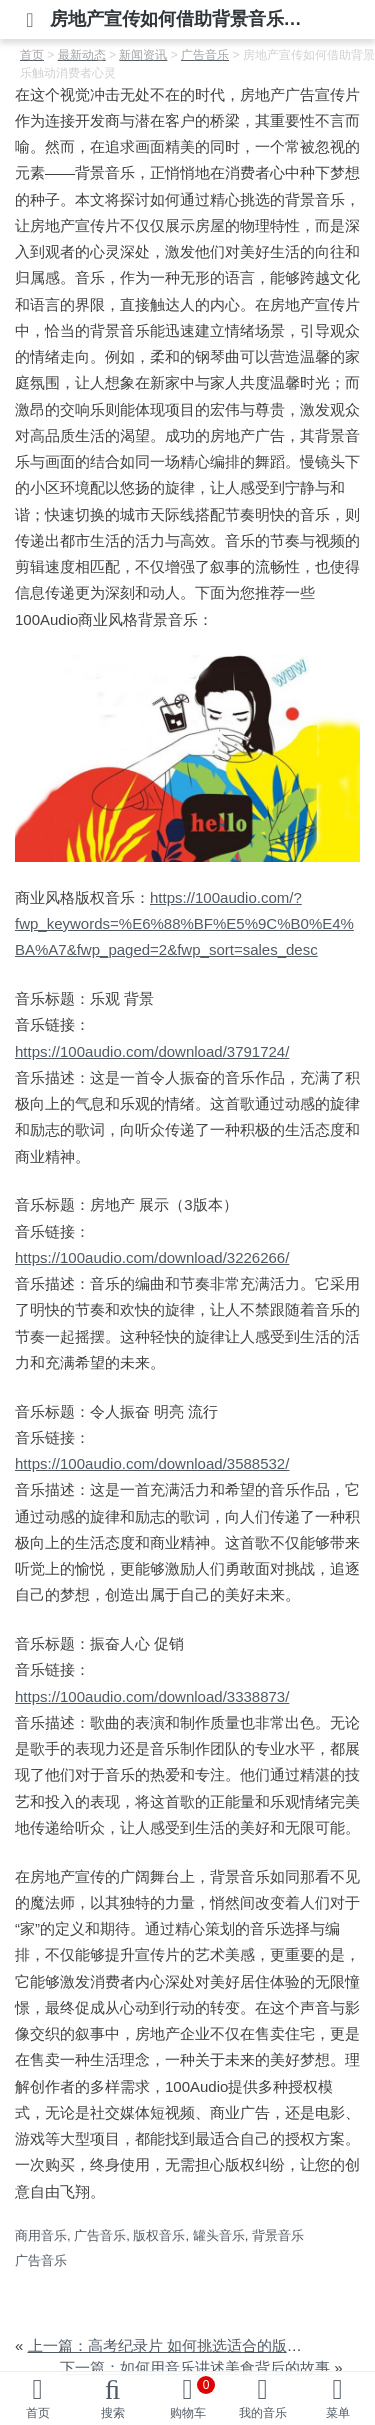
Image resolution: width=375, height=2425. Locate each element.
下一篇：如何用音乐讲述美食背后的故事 (195, 2367)
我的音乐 (263, 2413)
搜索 (113, 2413)
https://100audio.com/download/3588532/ (152, 1463)
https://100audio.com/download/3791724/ (152, 1051)
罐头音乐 (219, 2235)
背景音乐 (278, 2235)
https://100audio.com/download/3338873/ (152, 1696)
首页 (38, 2413)
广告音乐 (100, 2235)
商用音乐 (41, 2235)
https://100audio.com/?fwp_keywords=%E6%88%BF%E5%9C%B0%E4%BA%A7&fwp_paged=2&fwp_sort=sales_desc (184, 924)
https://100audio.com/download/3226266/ (152, 1257)
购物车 (193, 2398)
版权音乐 (159, 2235)
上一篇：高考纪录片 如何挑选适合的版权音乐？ (187, 2345)
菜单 (338, 2413)
